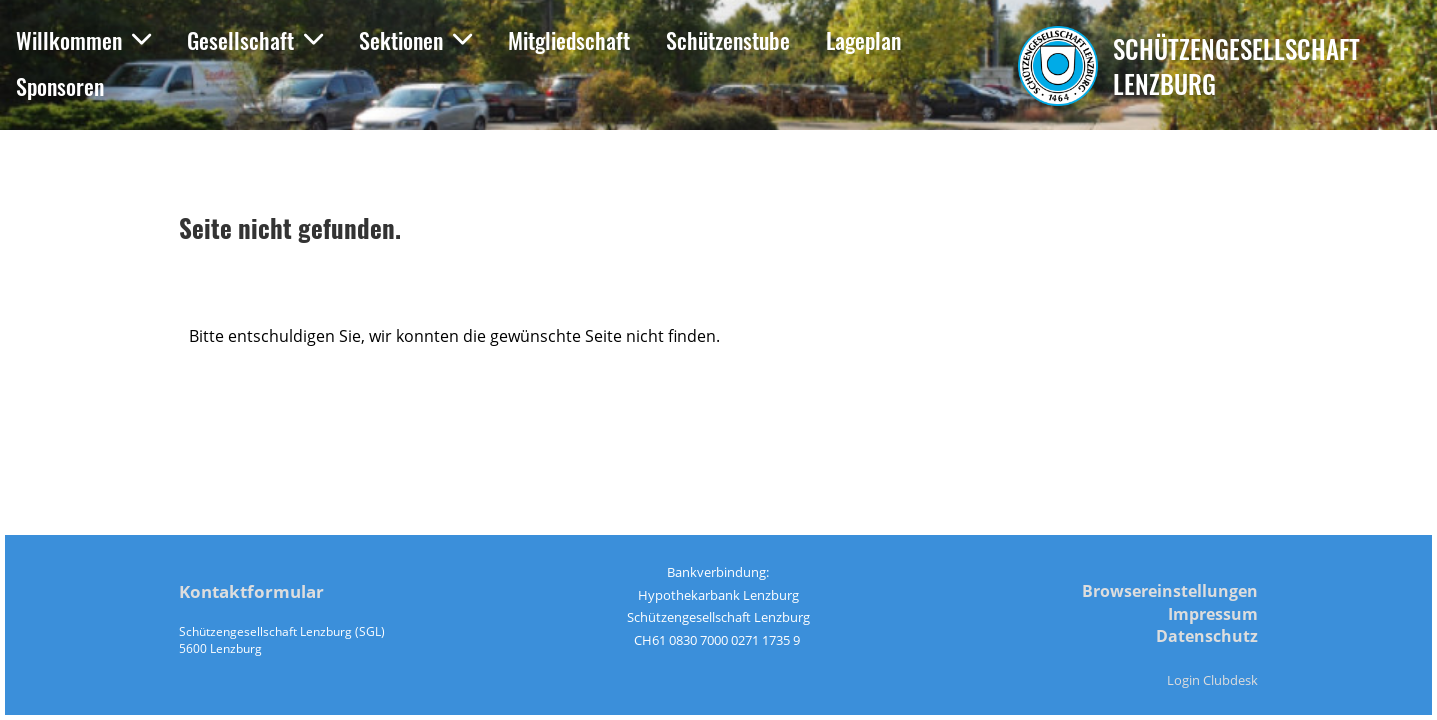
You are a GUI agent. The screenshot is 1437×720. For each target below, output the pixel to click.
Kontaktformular (251, 591)
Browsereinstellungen (1170, 591)
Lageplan (863, 40)
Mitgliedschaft (569, 40)
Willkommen (83, 40)
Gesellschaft (255, 40)
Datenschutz (1207, 636)
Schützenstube (728, 40)
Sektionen (415, 40)
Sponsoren (60, 86)
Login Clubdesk (1212, 680)
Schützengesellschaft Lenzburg (1236, 66)
